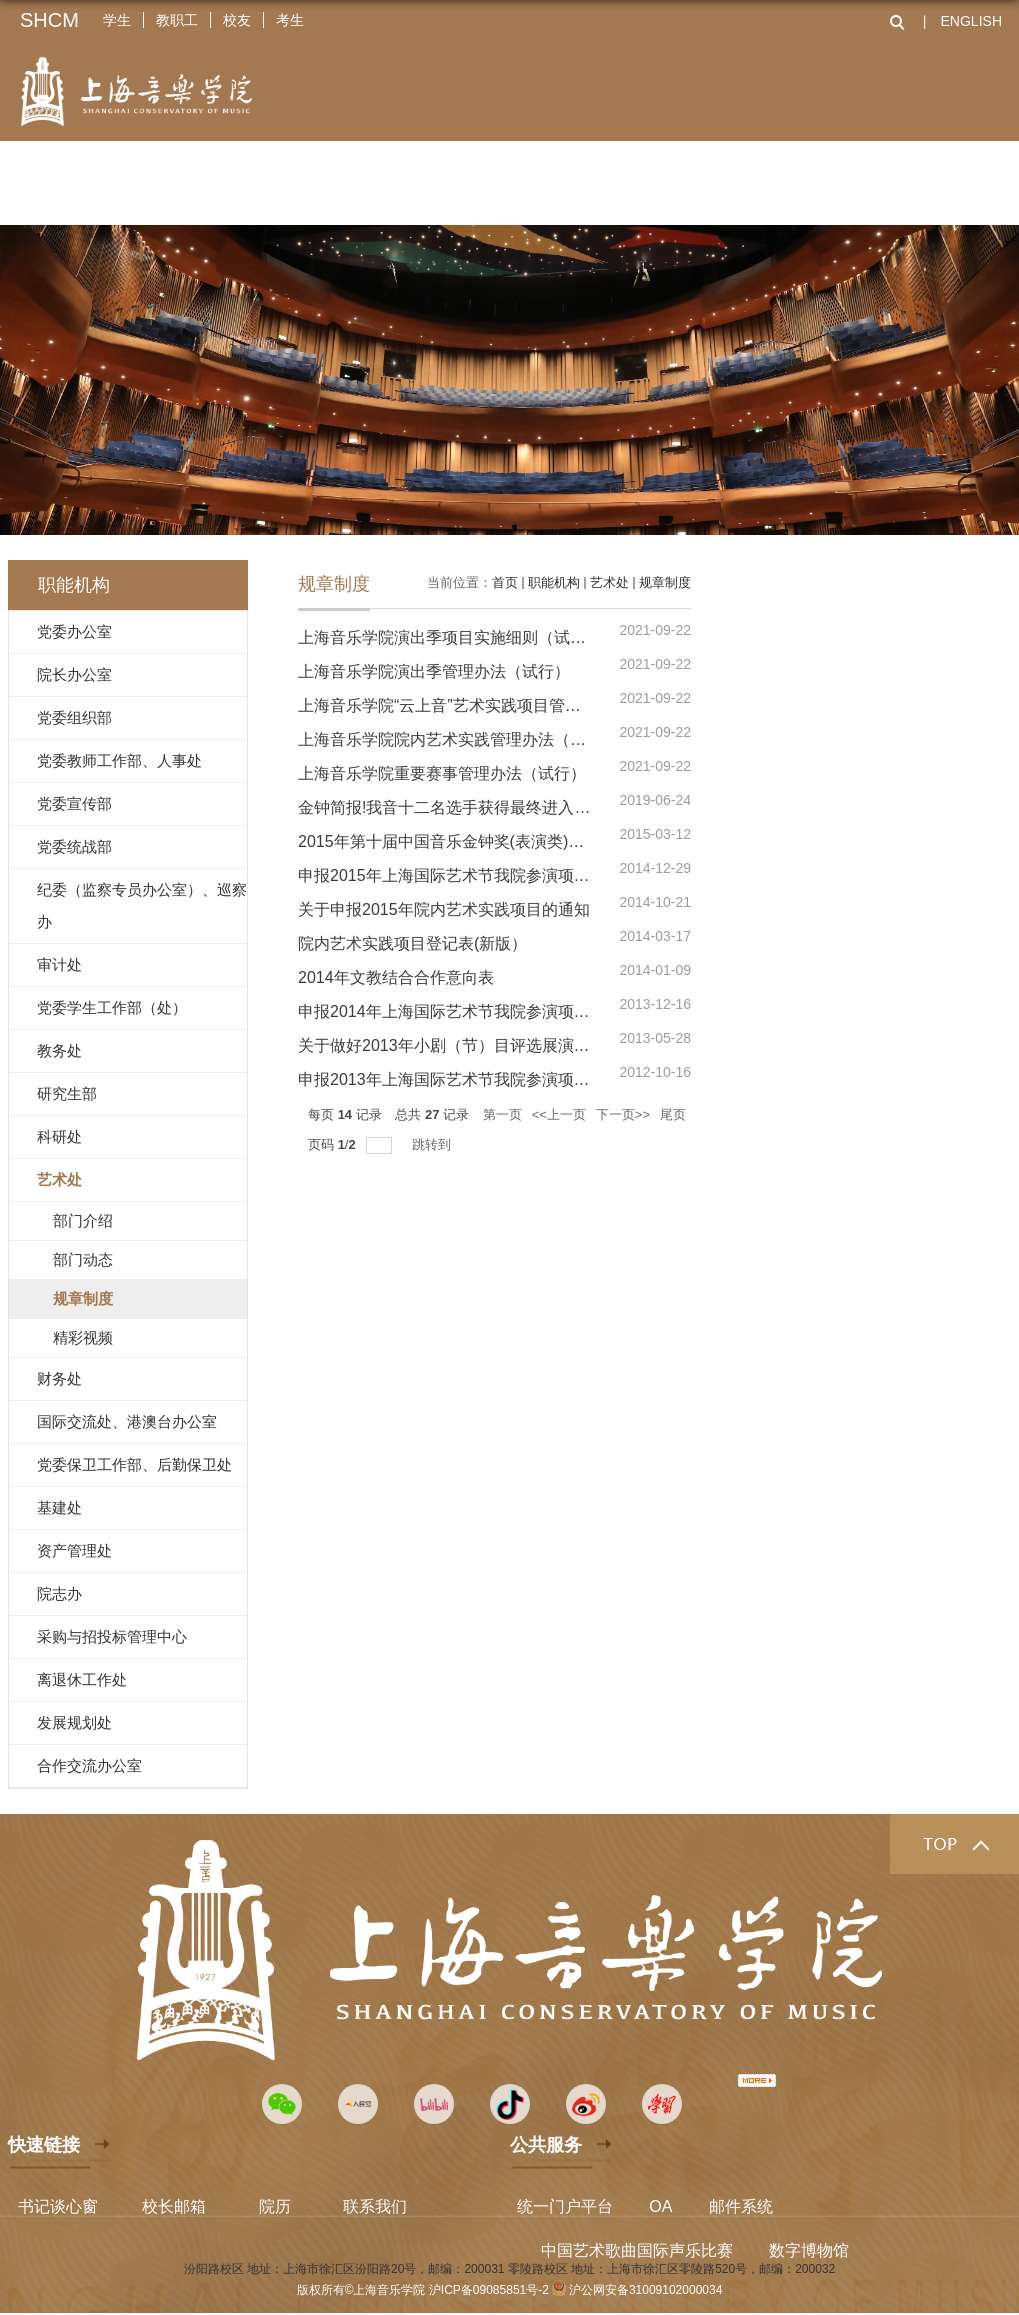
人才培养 (439, 177)
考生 (290, 20)
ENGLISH (971, 21)
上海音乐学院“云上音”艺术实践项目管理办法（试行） (487, 705)
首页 (505, 582)
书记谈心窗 (58, 2206)
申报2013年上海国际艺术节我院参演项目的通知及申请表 (500, 1079)
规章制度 (665, 582)
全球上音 (855, 177)
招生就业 (751, 177)
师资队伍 (335, 177)
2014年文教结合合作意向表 (396, 977)
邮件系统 (741, 2206)
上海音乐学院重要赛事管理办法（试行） (442, 773)
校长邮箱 (174, 2206)
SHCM (49, 20)
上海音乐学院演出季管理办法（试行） (434, 671)
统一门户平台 (565, 2206)
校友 (237, 20)
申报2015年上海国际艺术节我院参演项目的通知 (468, 875)
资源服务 (959, 177)
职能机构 (554, 582)
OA (660, 2206)
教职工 (177, 20)
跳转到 (433, 1144)
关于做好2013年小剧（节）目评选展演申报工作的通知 (492, 1045)
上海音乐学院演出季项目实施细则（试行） (450, 637)
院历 (275, 2206)
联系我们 (375, 2206)
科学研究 (543, 177)
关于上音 (127, 177)
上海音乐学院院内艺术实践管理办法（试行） (458, 739)
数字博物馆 (809, 2250)
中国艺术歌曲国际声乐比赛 (637, 2250)
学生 (117, 20)
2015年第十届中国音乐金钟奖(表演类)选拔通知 (465, 841)
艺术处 (609, 582)
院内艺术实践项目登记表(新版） (412, 943)
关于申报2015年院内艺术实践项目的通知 (444, 909)
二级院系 (231, 177)
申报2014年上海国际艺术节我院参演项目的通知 (468, 1011)
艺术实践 (647, 177)
